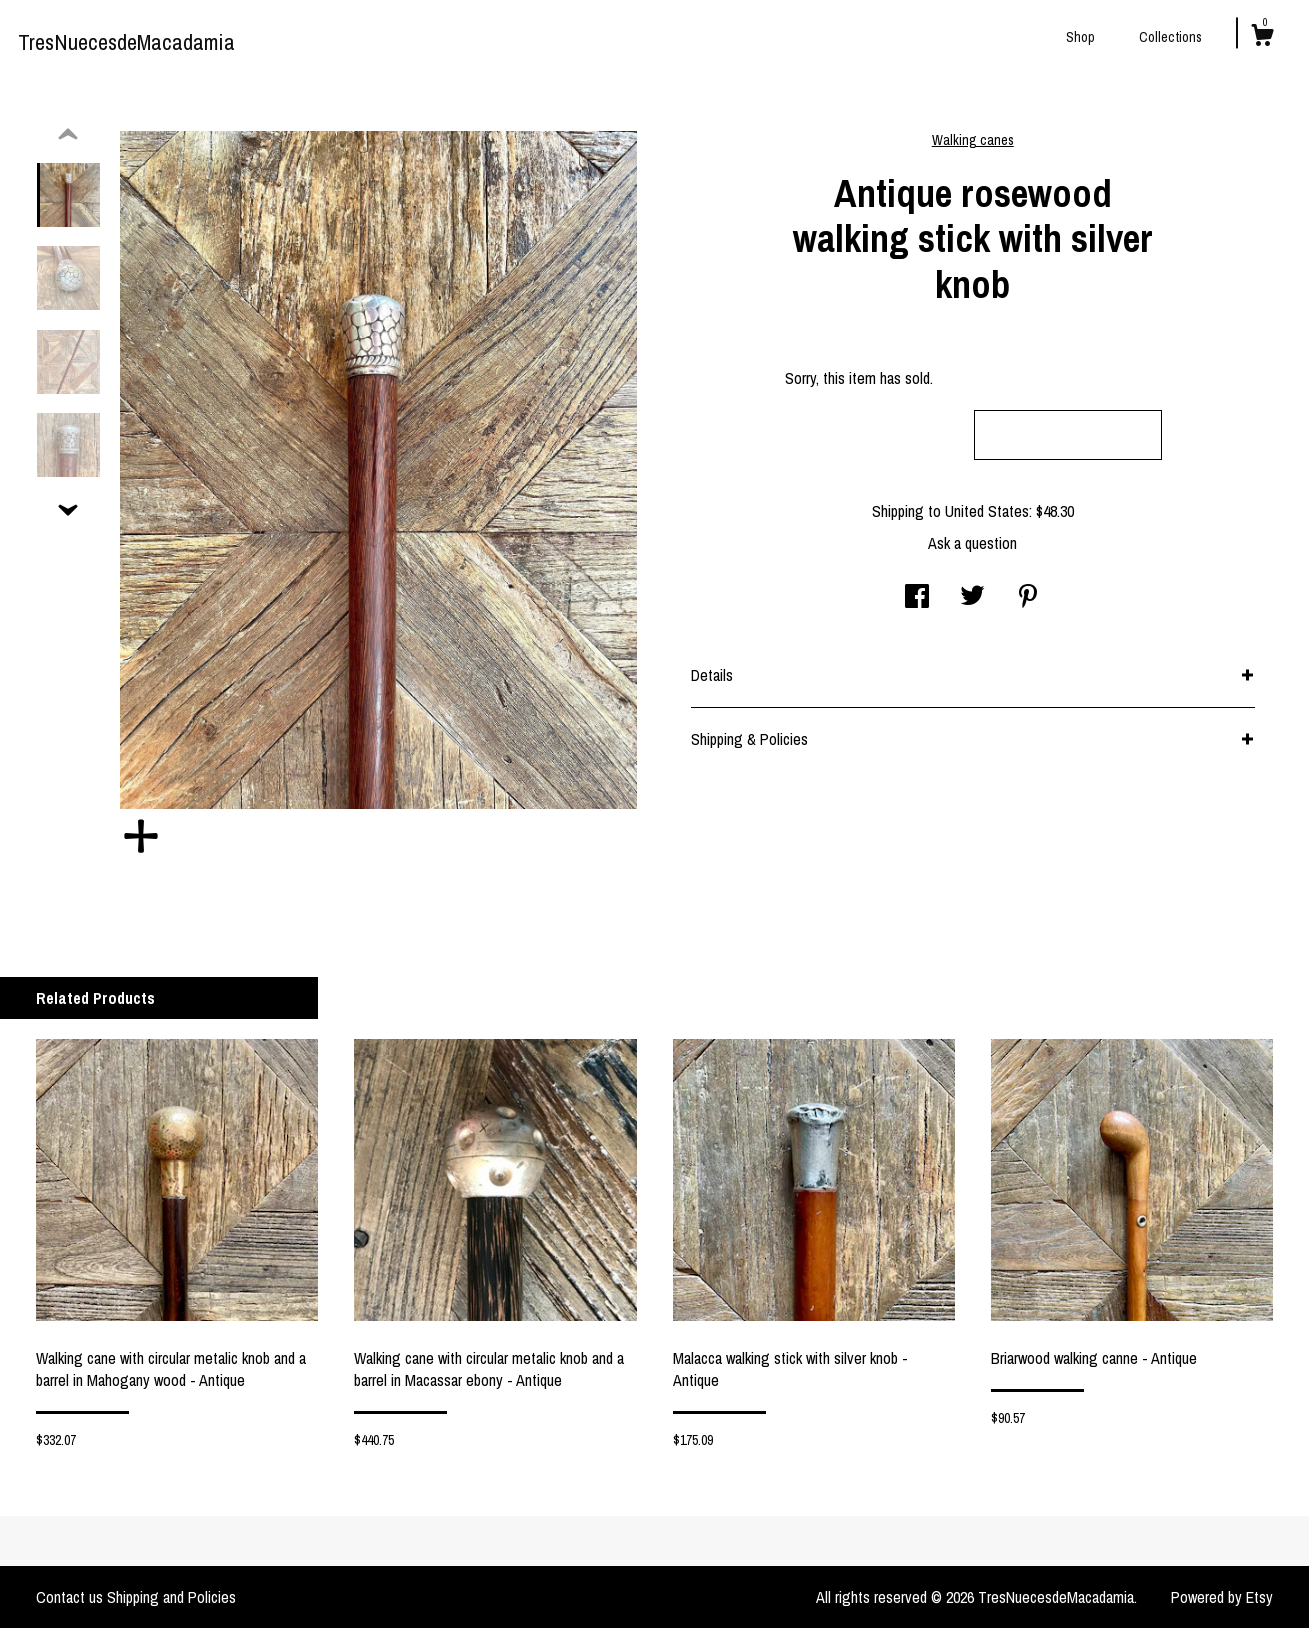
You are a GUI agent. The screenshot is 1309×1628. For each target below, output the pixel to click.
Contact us (69, 1597)
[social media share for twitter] (972, 598)
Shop (1080, 37)
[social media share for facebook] (917, 598)
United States (987, 511)
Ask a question (972, 543)
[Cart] (1262, 38)
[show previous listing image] (68, 135)
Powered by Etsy (1222, 1597)
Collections (1170, 37)
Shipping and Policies (171, 1597)
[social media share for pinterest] (1028, 598)
